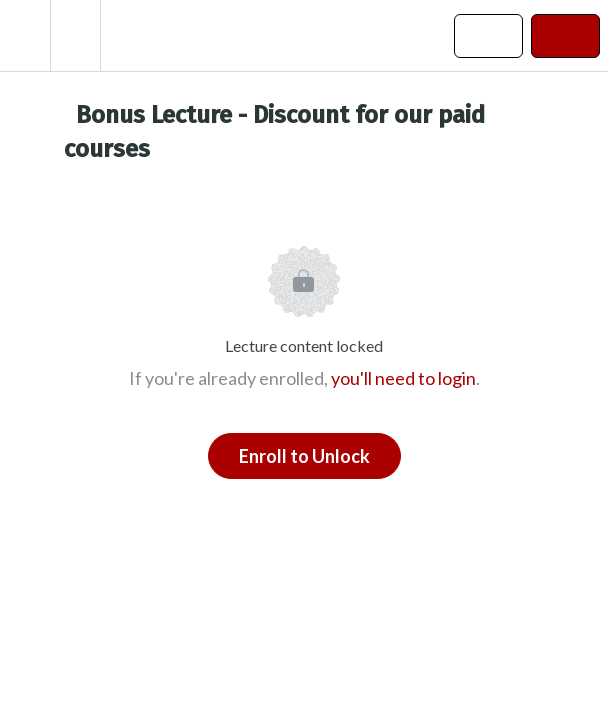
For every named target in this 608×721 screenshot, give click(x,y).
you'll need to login (403, 378)
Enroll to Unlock (304, 456)
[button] (25, 35)
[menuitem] (75, 35)
